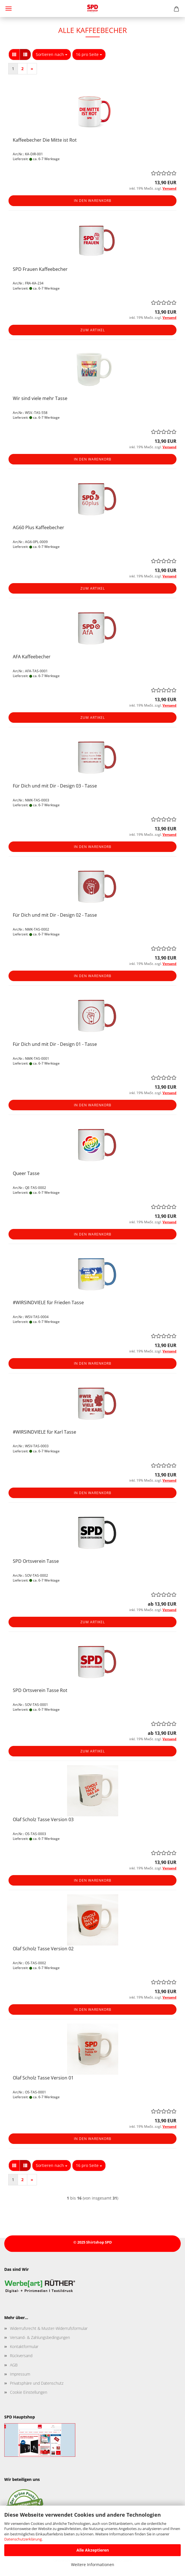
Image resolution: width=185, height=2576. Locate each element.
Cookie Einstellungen (28, 2392)
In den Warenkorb (92, 200)
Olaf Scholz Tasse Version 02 (43, 1948)
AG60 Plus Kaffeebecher (38, 527)
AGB (14, 2365)
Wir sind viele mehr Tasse (40, 398)
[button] (14, 54)
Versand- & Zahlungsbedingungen (40, 2337)
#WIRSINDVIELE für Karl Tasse (44, 1432)
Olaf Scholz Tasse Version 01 (43, 2078)
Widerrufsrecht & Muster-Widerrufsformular (49, 2328)
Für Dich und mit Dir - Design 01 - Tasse (55, 1044)
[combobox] (51, 54)
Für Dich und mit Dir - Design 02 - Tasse (55, 915)
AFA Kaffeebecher (32, 657)
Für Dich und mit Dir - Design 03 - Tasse (55, 786)
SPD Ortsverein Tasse (36, 1561)
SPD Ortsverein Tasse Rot (40, 1690)
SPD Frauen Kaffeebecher (40, 269)
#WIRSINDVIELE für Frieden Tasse (48, 1302)
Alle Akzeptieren (92, 2550)
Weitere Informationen (92, 2564)
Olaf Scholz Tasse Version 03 (43, 1819)
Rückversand (21, 2355)
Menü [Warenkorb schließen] (8, 8)
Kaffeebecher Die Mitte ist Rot (45, 140)
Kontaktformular (24, 2346)
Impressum (20, 2374)
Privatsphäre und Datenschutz (36, 2383)
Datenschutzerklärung (23, 2539)
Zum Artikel (92, 330)
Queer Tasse (26, 1173)
